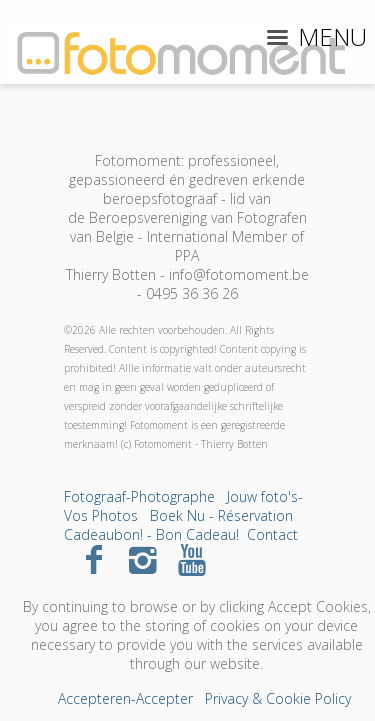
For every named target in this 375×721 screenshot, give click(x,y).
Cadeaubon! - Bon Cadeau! (151, 534)
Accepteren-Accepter (125, 698)
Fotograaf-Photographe (139, 496)
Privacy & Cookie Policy (278, 698)
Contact (272, 534)
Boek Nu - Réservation (221, 515)
